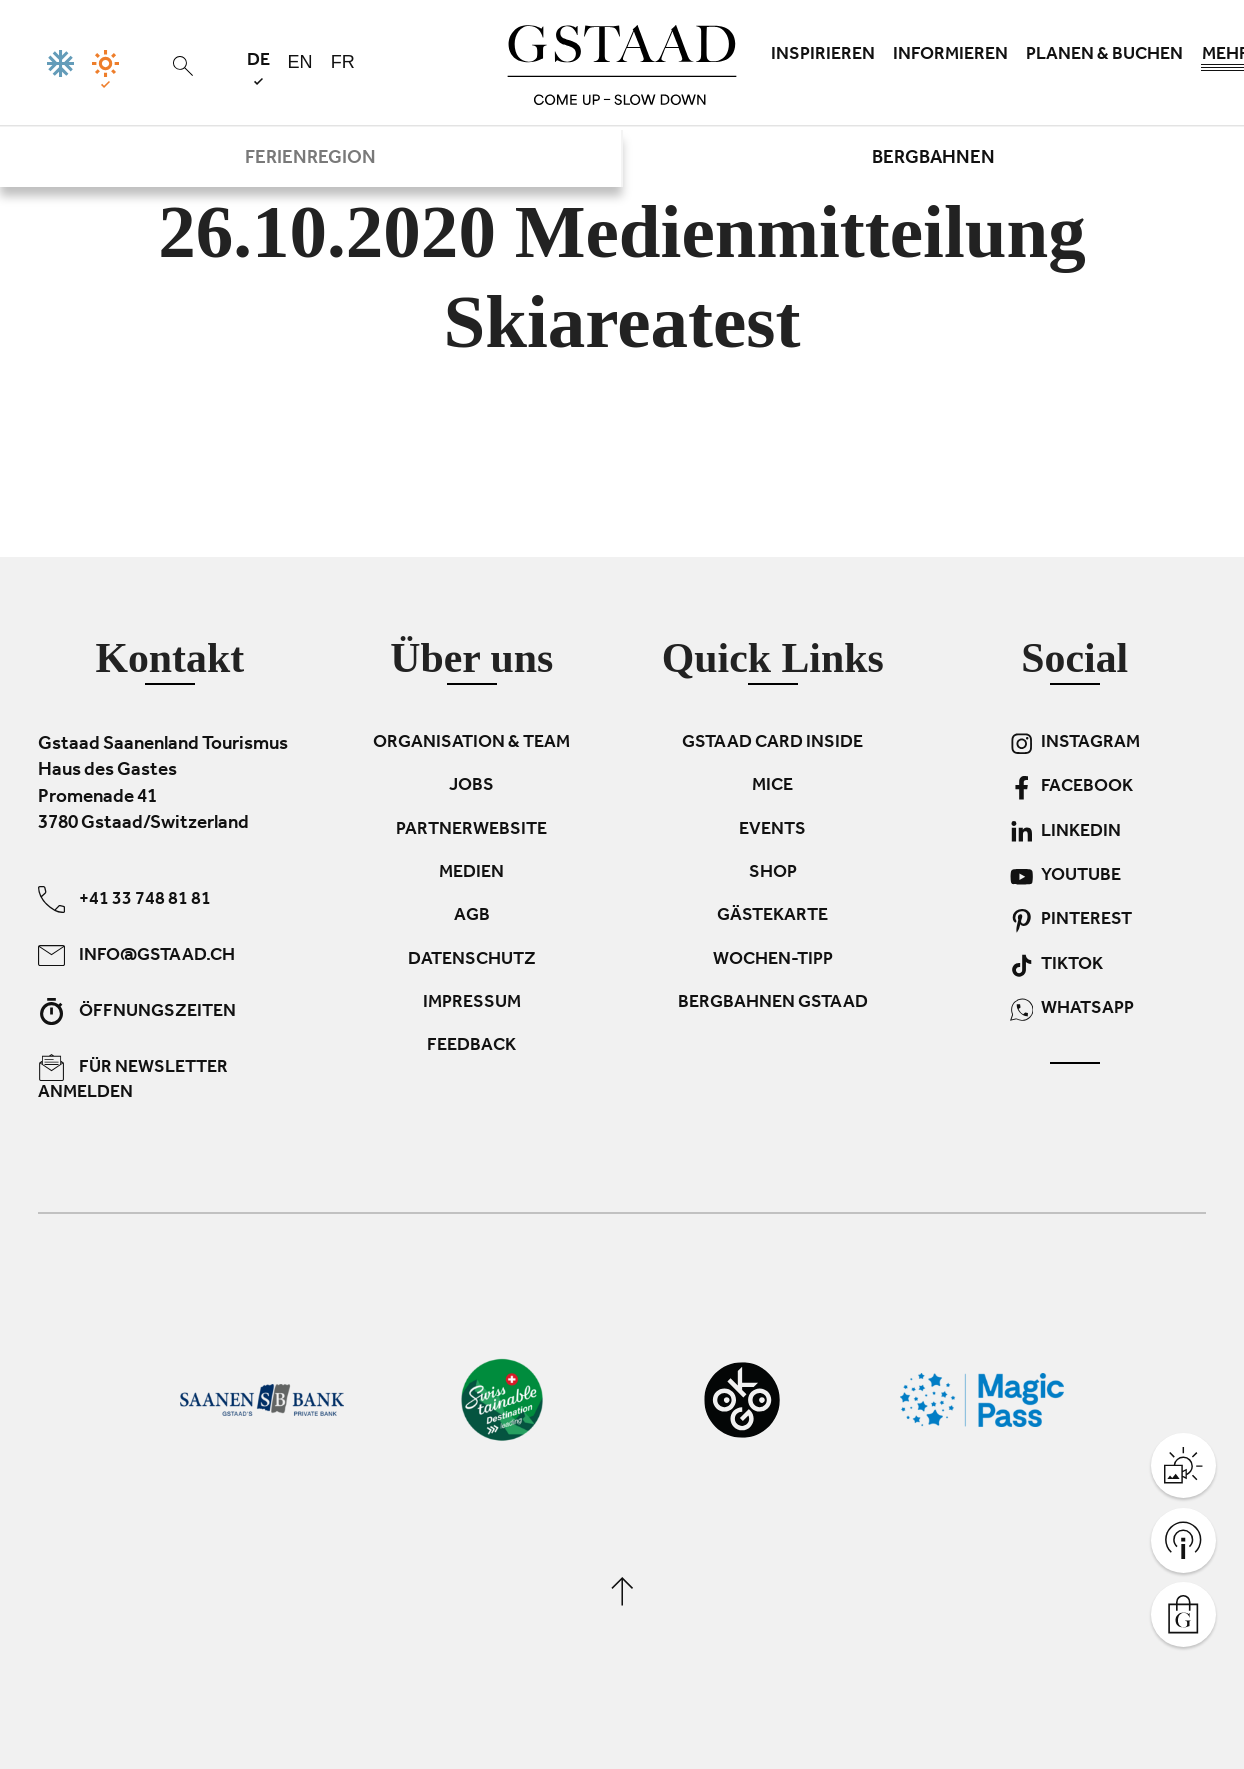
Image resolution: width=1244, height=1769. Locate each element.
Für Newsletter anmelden (133, 1079)
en (300, 62)
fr (343, 62)
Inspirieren (823, 56)
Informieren (950, 56)
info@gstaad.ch (136, 955)
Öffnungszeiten (137, 1011)
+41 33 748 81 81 (124, 899)
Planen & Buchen (1104, 56)
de (258, 68)
